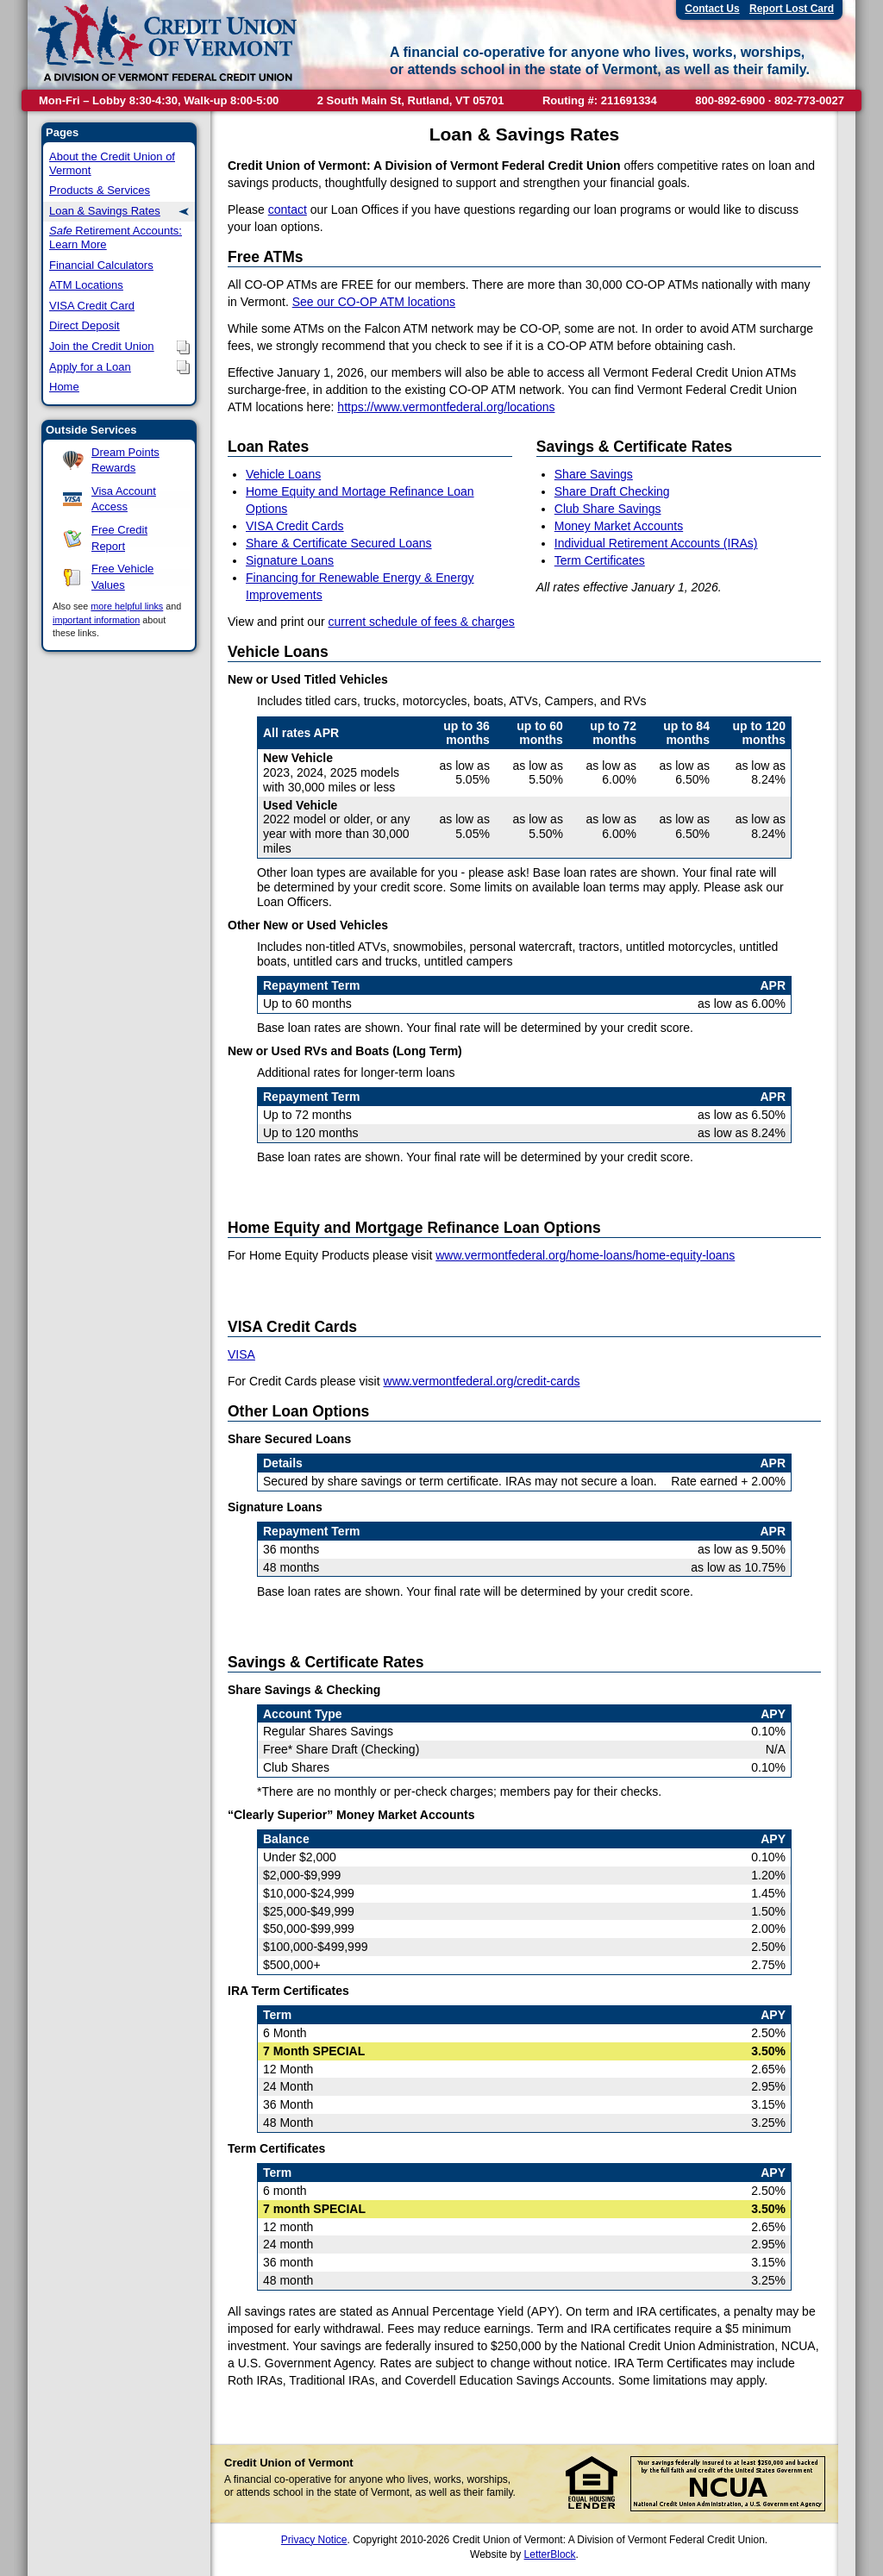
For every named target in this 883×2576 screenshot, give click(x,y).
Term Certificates (599, 560)
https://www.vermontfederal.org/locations (445, 407)
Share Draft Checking (612, 491)
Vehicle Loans (283, 474)
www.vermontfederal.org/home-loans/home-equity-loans (585, 1255)
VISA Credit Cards (295, 526)
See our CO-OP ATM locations (373, 302)
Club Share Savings (607, 509)
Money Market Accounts (618, 526)
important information (96, 620)
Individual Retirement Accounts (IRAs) (656, 543)
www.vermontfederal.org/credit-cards (482, 1381)
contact (287, 209)
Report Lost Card (791, 9)
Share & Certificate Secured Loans (339, 543)
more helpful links (127, 606)
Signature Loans (290, 560)
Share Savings (593, 474)
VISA (241, 1354)
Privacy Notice (314, 2540)
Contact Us (712, 9)
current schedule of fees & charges (421, 621)
